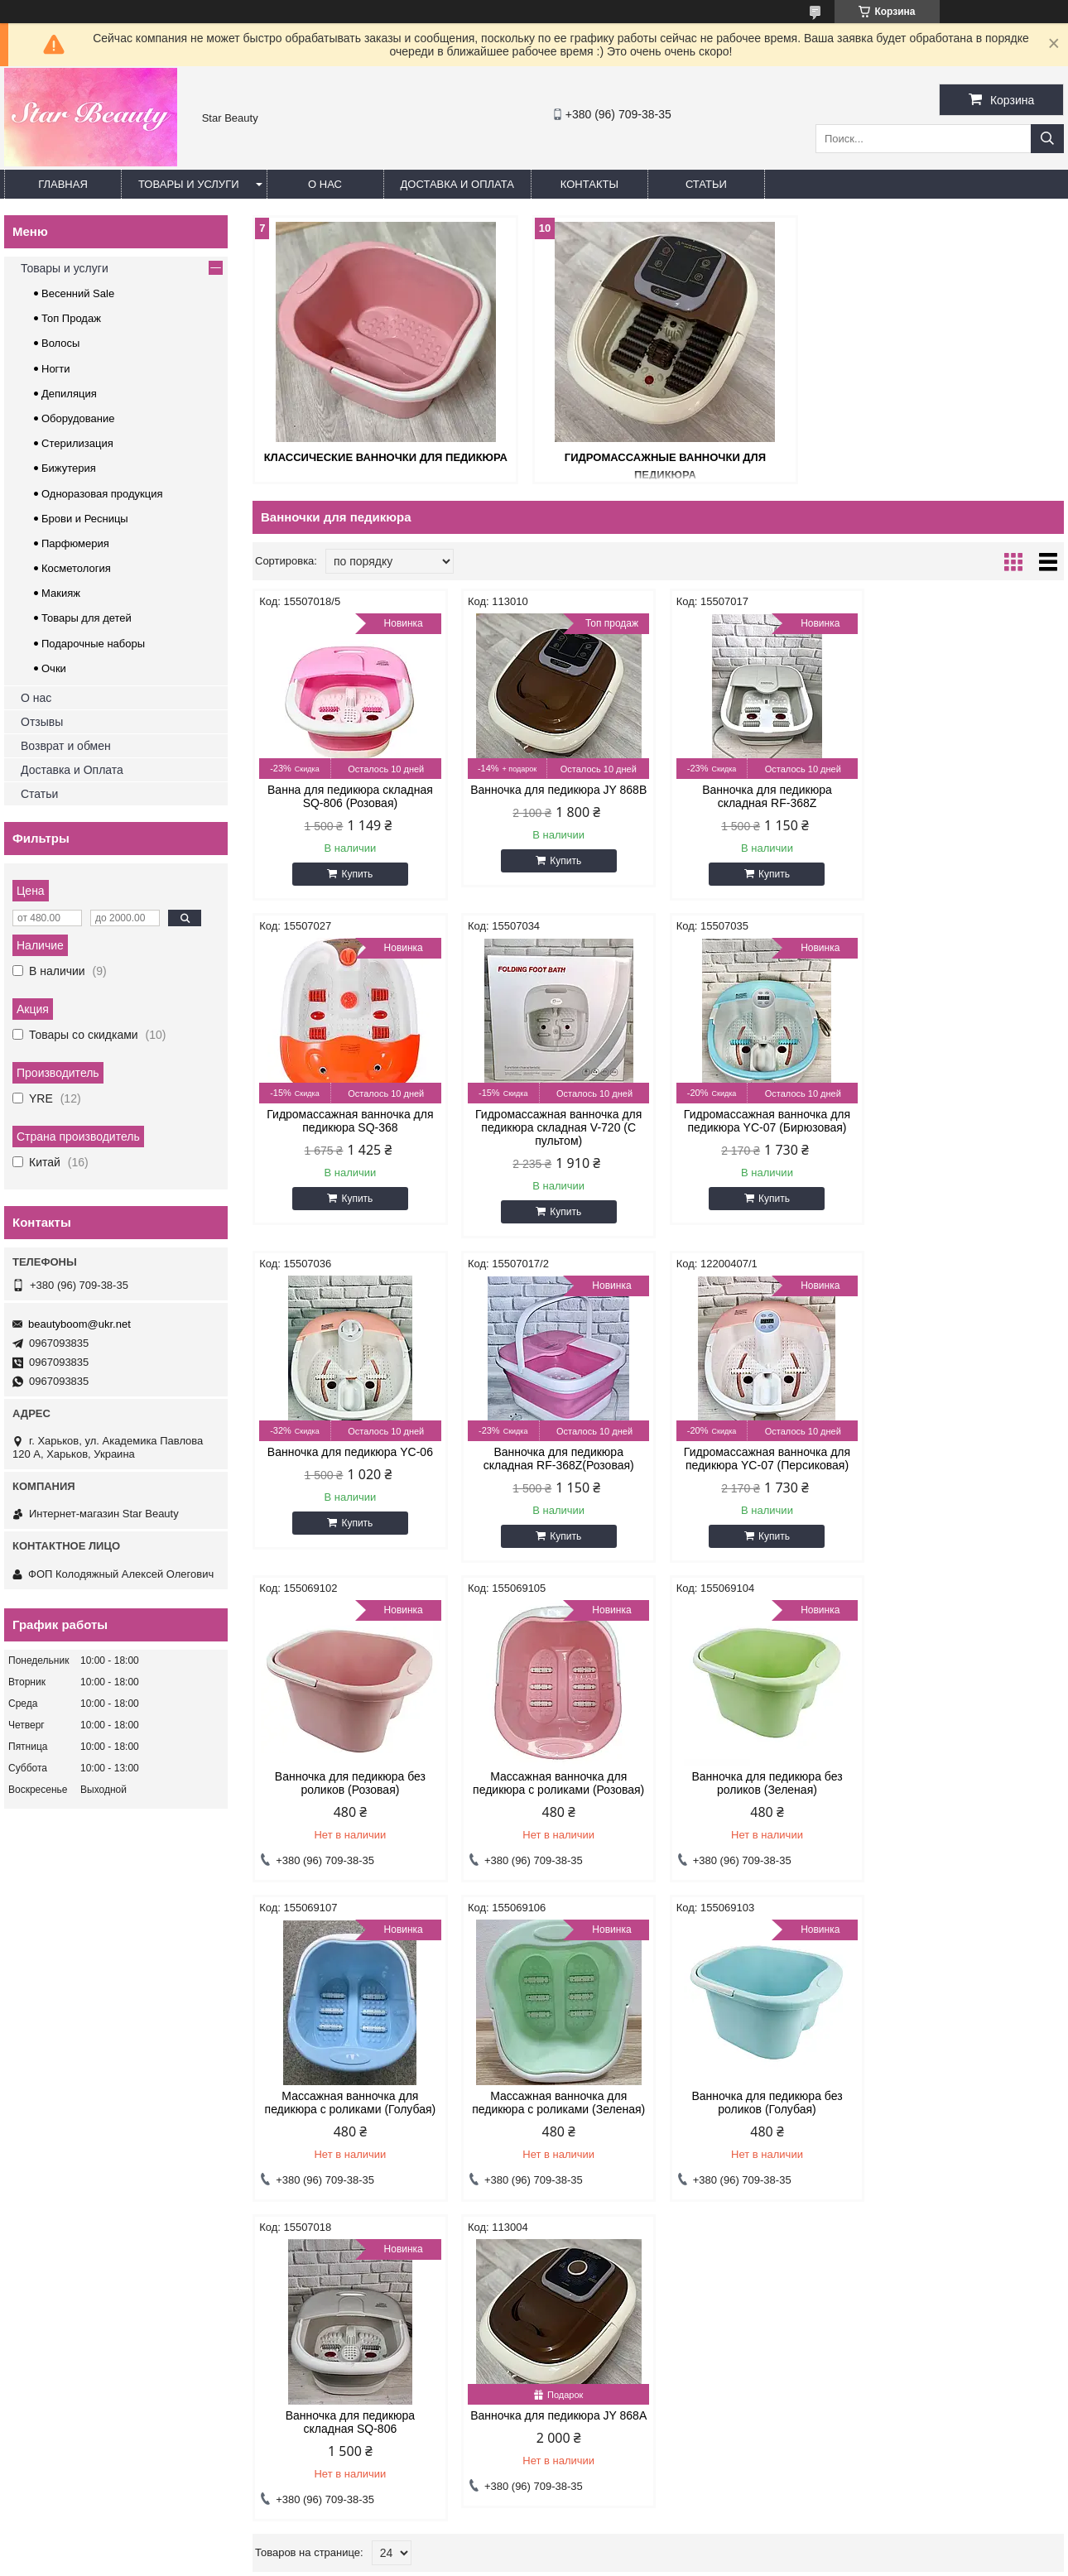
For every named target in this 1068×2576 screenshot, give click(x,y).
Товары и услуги (188, 184)
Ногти (55, 369)
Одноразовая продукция (102, 494)
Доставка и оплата (457, 184)
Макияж (60, 593)
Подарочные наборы (93, 643)
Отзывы (42, 721)
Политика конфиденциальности (670, 2560)
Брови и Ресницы (84, 518)
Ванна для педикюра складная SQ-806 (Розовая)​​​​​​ (349, 796)
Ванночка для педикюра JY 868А (349, 2096)
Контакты (589, 184)
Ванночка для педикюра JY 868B (555, 789)
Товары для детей (86, 618)
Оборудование (77, 418)
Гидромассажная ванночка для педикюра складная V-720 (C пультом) (349, 1127)
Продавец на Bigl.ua (534, 2545)
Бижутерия (68, 468)
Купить (356, 874)
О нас (325, 184)
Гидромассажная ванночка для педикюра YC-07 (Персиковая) (349, 1458)
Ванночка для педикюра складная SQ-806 (967, 1783)
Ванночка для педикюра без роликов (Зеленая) (967, 1458)
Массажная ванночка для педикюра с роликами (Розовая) (761, 1458)
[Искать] (1047, 138)
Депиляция (69, 393)
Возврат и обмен (66, 745)
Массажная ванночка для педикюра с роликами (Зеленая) (555, 1783)
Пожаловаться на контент (529, 2560)
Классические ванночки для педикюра (383, 457)
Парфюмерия (75, 543)
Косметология (76, 568)
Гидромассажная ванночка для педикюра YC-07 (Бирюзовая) (555, 1121)
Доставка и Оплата (72, 769)
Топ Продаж (71, 318)
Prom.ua (604, 2530)
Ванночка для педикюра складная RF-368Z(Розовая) (967, 1121)
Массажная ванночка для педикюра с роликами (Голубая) (349, 1783)
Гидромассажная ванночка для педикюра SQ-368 (967, 796)
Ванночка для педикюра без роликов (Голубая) (761, 1783)
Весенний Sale (77, 293)
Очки (53, 668)
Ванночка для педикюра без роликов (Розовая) (554, 1458)
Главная (63, 184)
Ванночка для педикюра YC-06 (761, 1114)
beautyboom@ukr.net (79, 1324)
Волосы (60, 343)
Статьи (706, 184)
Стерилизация (77, 443)
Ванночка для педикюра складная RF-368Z (761, 796)
